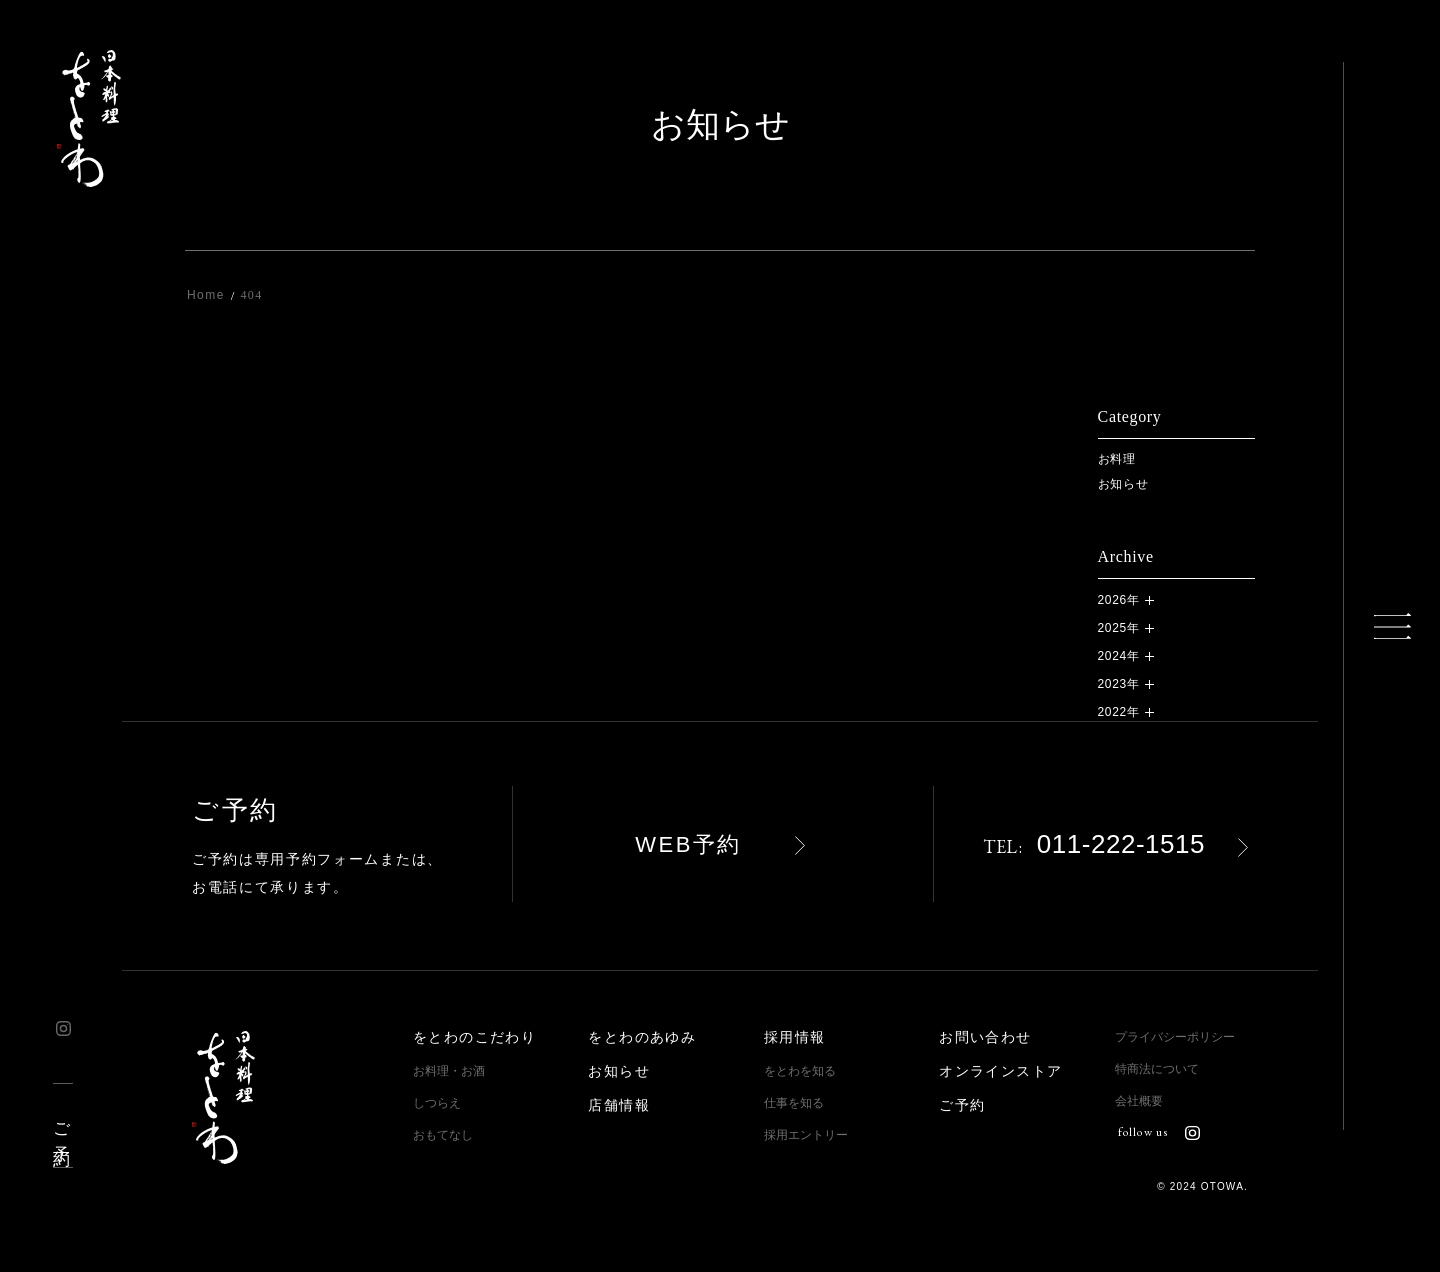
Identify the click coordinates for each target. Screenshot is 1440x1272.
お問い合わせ (985, 1037)
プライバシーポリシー (1175, 1037)
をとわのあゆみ (642, 1037)
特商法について (1157, 1069)
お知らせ (1123, 484)
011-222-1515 (1094, 844)
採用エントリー (806, 1135)
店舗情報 (619, 1105)
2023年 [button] (1119, 684)
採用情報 (795, 1037)
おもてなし (443, 1135)
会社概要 (1139, 1101)
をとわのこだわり (474, 1037)
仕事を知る (794, 1103)
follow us (1159, 1132)
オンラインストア (1000, 1071)
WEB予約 (688, 844)
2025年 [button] (1119, 628)
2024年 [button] (1119, 656)
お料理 (1117, 459)
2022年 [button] (1119, 712)
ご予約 (61, 1125)
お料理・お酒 (449, 1071)
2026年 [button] (1119, 600)
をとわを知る (800, 1071)
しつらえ (437, 1103)
